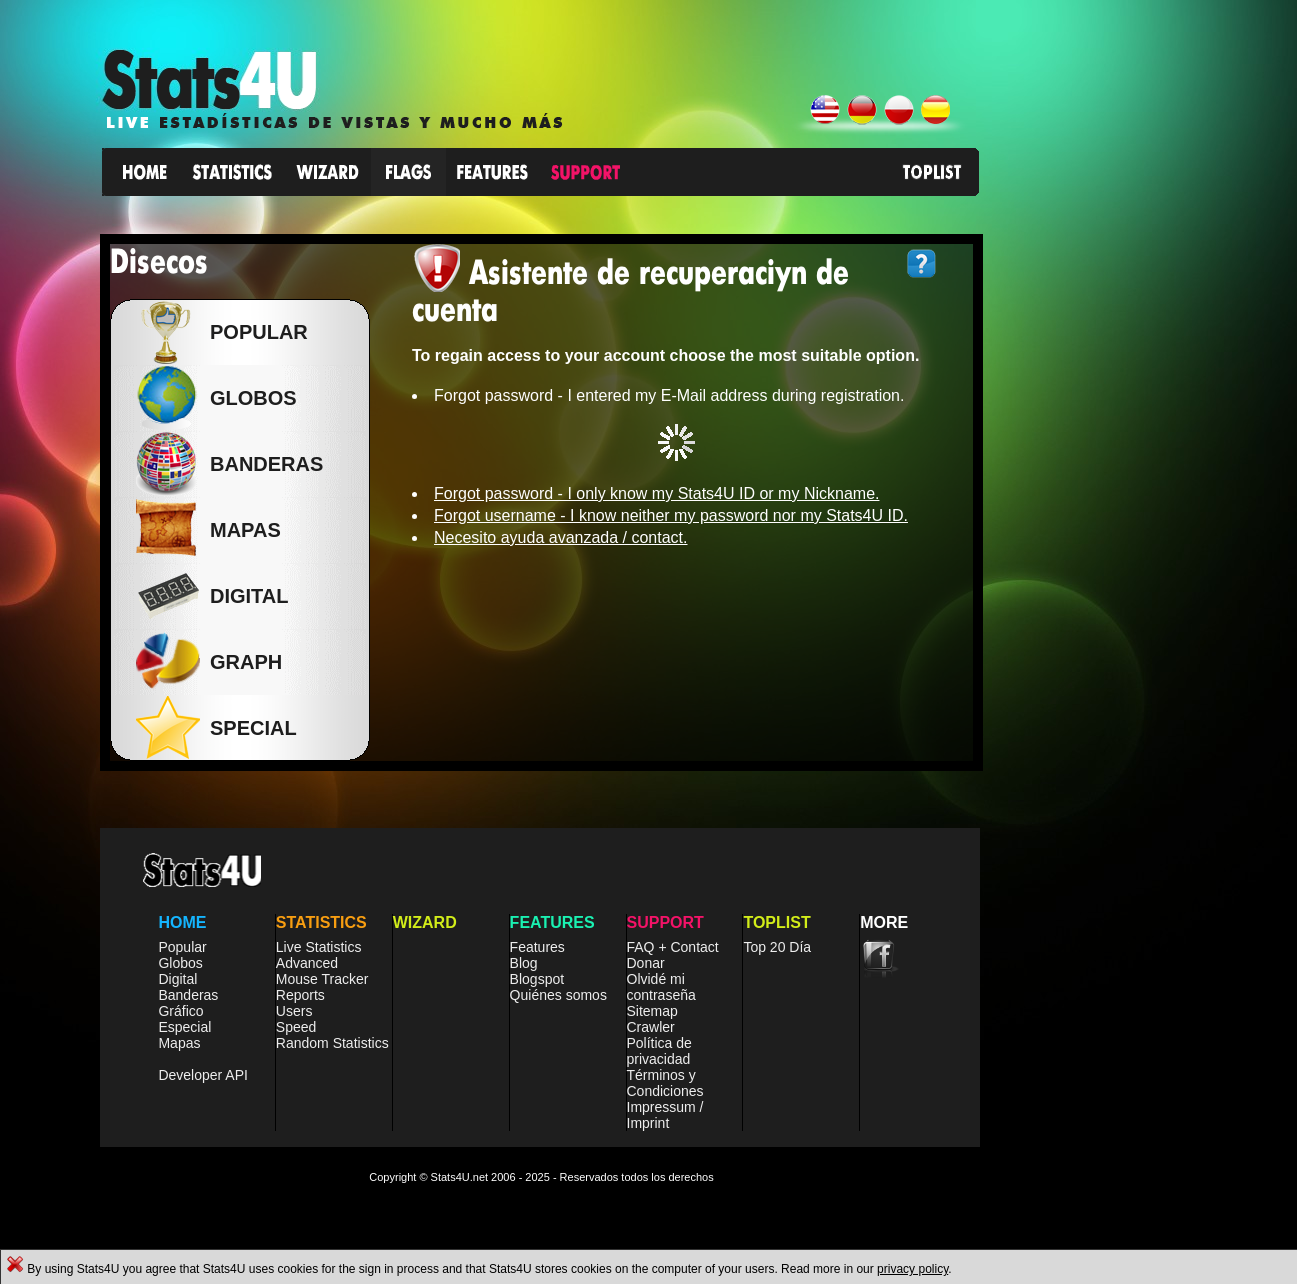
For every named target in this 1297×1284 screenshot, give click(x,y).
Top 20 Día (777, 947)
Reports (300, 995)
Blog (524, 963)
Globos (248, 398)
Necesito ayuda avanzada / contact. (561, 537)
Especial (184, 1027)
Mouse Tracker (322, 979)
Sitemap (652, 1011)
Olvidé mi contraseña (661, 987)
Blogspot (537, 979)
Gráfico (180, 1011)
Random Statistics (332, 1043)
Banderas (188, 995)
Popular (254, 332)
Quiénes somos (558, 995)
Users (294, 1011)
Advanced (307, 963)
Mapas (179, 1043)
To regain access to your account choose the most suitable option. (665, 355)
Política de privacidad (659, 1051)
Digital (177, 979)
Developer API (203, 1075)
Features (537, 947)
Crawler (651, 1027)
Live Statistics (319, 947)
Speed (296, 1027)
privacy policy (912, 1269)
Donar (646, 963)
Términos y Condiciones (665, 1083)
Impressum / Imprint (665, 1115)
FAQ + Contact (673, 947)
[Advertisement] (1147, 534)
